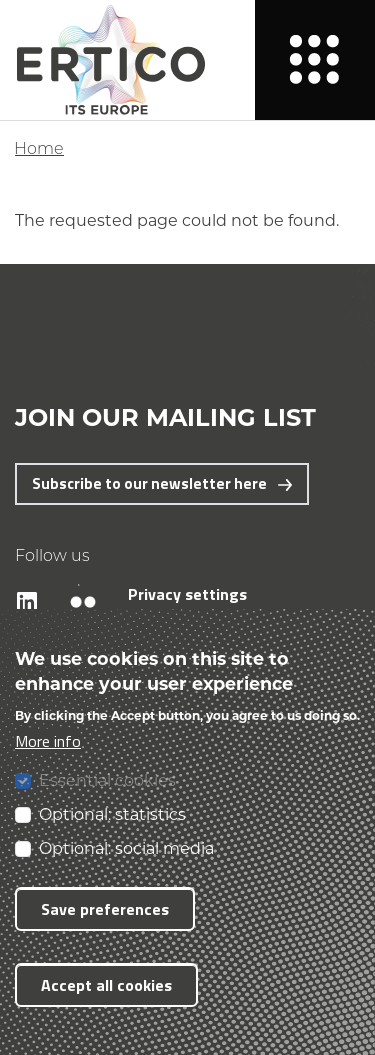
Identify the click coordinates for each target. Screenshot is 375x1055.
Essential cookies (107, 779)
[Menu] (315, 60)
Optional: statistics (112, 813)
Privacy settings (187, 594)
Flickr (72, 584)
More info (48, 741)
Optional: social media (126, 847)
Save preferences (105, 909)
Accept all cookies (106, 985)
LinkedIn (17, 584)
